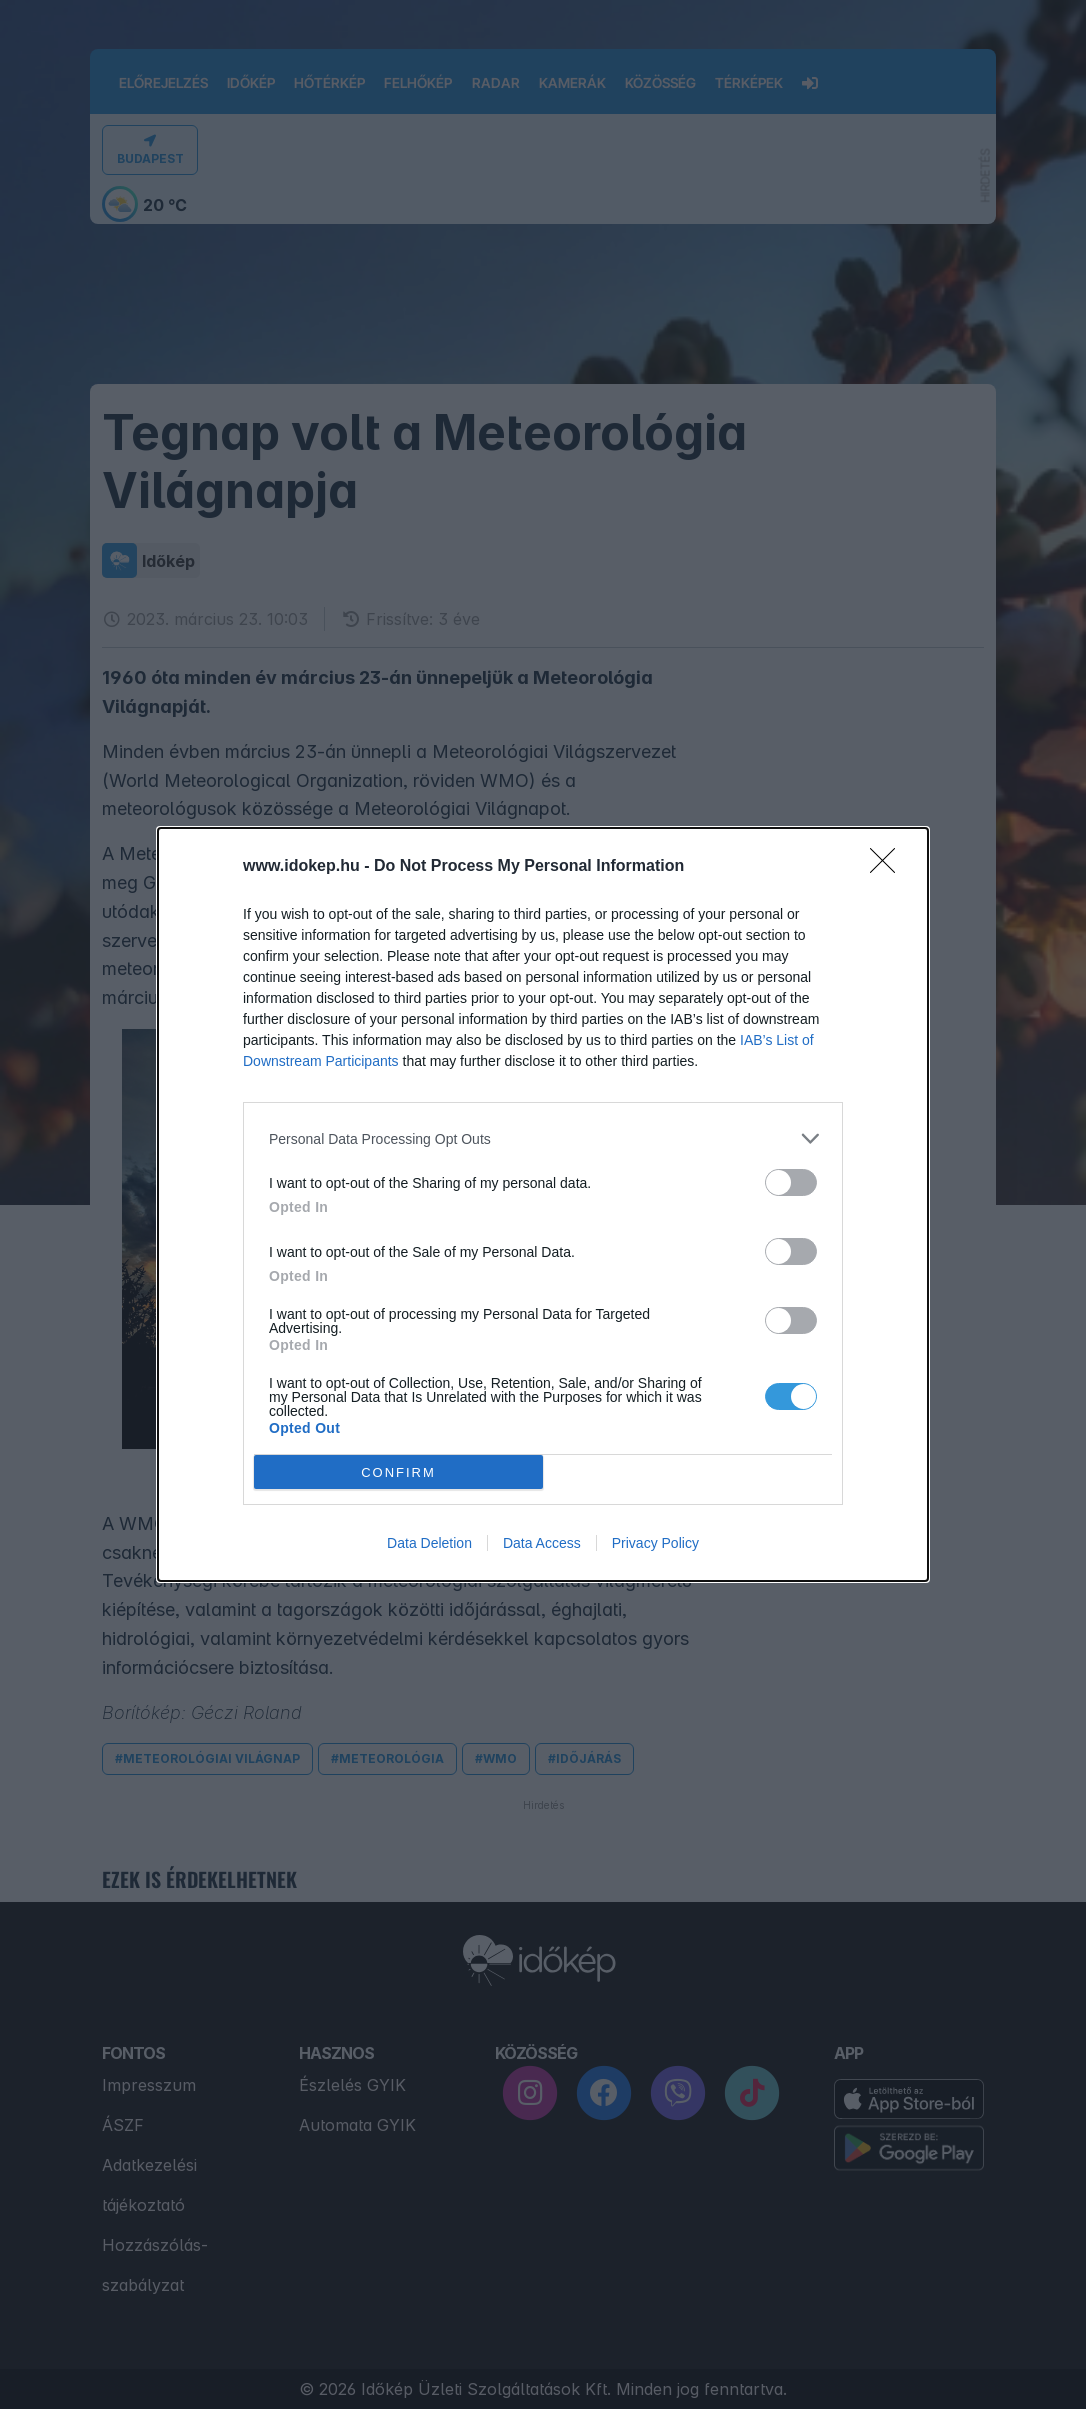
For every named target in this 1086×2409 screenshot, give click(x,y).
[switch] (791, 1182)
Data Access (542, 1543)
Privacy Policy (655, 1543)
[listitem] (543, 1138)
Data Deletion (429, 1543)
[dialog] (543, 1204)
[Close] (889, 867)
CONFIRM (398, 1472)
